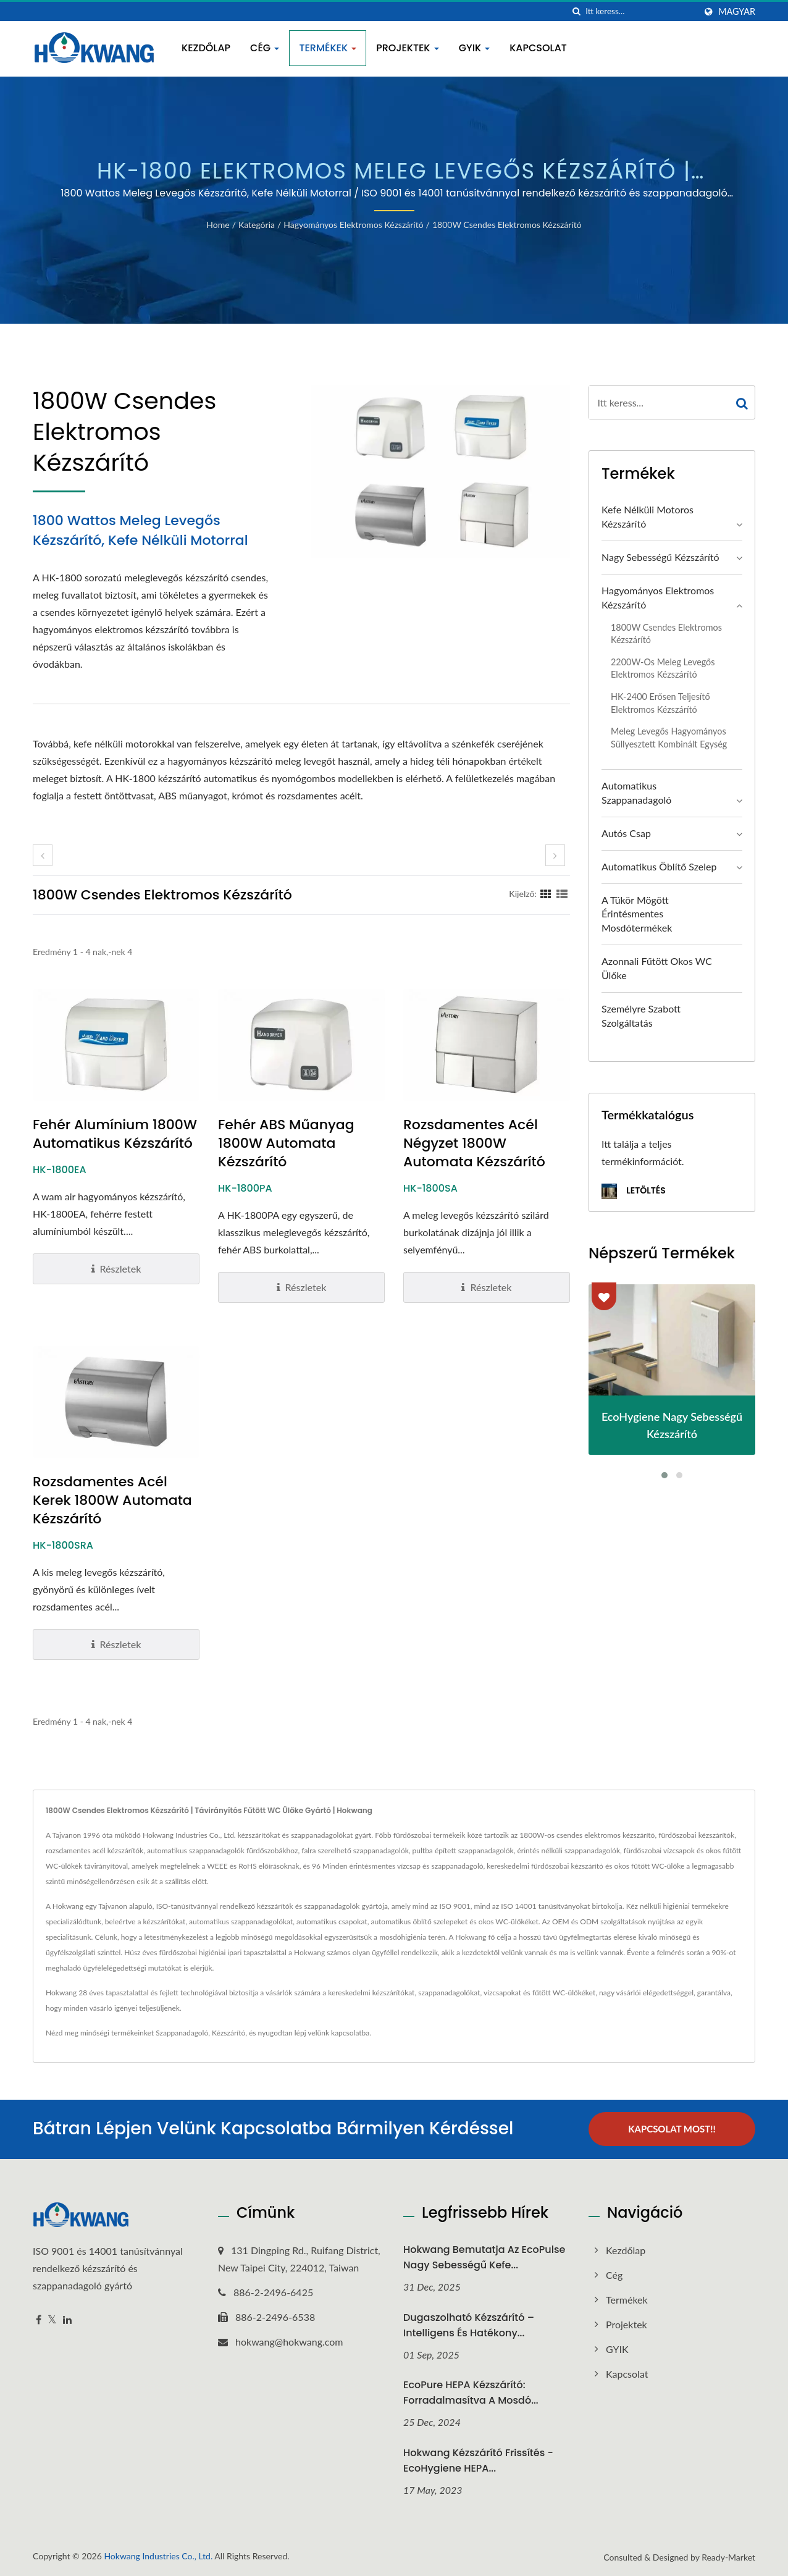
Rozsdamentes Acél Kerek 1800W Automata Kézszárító (112, 1500)
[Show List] (562, 893)
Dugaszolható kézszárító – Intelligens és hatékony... (468, 2324)
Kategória (256, 224)
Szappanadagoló (182, 2032)
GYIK (474, 48)
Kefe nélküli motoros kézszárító (647, 516)
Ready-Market (728, 2556)
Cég (264, 48)
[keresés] (576, 11)
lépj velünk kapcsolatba (332, 2032)
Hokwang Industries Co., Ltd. (158, 2555)
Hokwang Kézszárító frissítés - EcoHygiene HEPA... (478, 2460)
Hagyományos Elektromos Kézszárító (353, 224)
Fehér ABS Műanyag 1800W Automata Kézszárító (286, 1143)
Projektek (407, 48)
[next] (555, 855)
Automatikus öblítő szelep (658, 866)
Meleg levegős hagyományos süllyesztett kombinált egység (669, 737)
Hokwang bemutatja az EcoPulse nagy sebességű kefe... (484, 2256)
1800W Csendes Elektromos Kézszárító (507, 224)
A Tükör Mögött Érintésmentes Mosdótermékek (636, 914)
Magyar (736, 12)
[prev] (42, 855)
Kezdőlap (206, 48)
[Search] (640, 11)
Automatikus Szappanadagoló (636, 793)
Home (217, 224)
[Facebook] (38, 2319)
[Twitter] (52, 2319)
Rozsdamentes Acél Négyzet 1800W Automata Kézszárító (474, 1143)
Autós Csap (626, 833)
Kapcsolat (538, 48)
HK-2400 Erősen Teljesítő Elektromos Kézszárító (660, 703)
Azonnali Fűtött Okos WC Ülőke (656, 968)
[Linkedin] (67, 2319)
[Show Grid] (546, 893)
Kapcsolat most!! (672, 2128)
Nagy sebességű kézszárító (660, 557)
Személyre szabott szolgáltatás (641, 1016)
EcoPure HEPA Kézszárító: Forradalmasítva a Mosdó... (471, 2392)
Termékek (327, 48)
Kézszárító (228, 2032)
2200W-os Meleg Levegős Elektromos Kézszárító (663, 668)
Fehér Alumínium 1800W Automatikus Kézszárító (115, 1134)
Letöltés (633, 1191)
